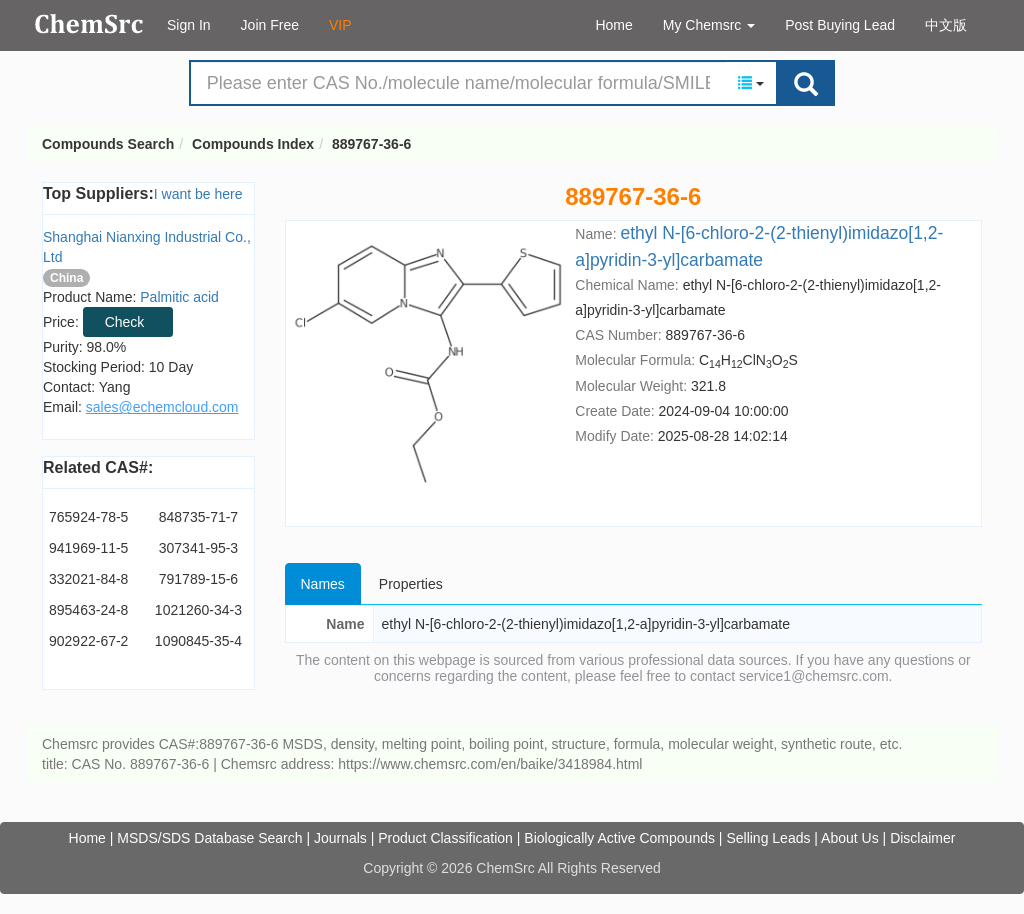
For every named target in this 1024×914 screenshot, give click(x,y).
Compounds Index (253, 144)
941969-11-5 (88, 548)
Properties (411, 584)
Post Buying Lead (840, 25)
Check (125, 322)
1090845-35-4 (198, 641)
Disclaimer (922, 838)
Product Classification (445, 838)
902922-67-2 (88, 641)
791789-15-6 (198, 579)
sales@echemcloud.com (162, 407)
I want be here (198, 194)
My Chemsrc (709, 25)
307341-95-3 (198, 548)
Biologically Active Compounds (619, 838)
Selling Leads (768, 838)
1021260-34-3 (198, 610)
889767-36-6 (371, 144)
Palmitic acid (179, 297)
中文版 (946, 25)
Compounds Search (89, 24)
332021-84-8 (88, 579)
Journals (340, 838)
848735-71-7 (198, 517)
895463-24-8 (88, 610)
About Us (850, 838)
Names (323, 584)
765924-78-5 (88, 517)
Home (613, 25)
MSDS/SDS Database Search (209, 838)
